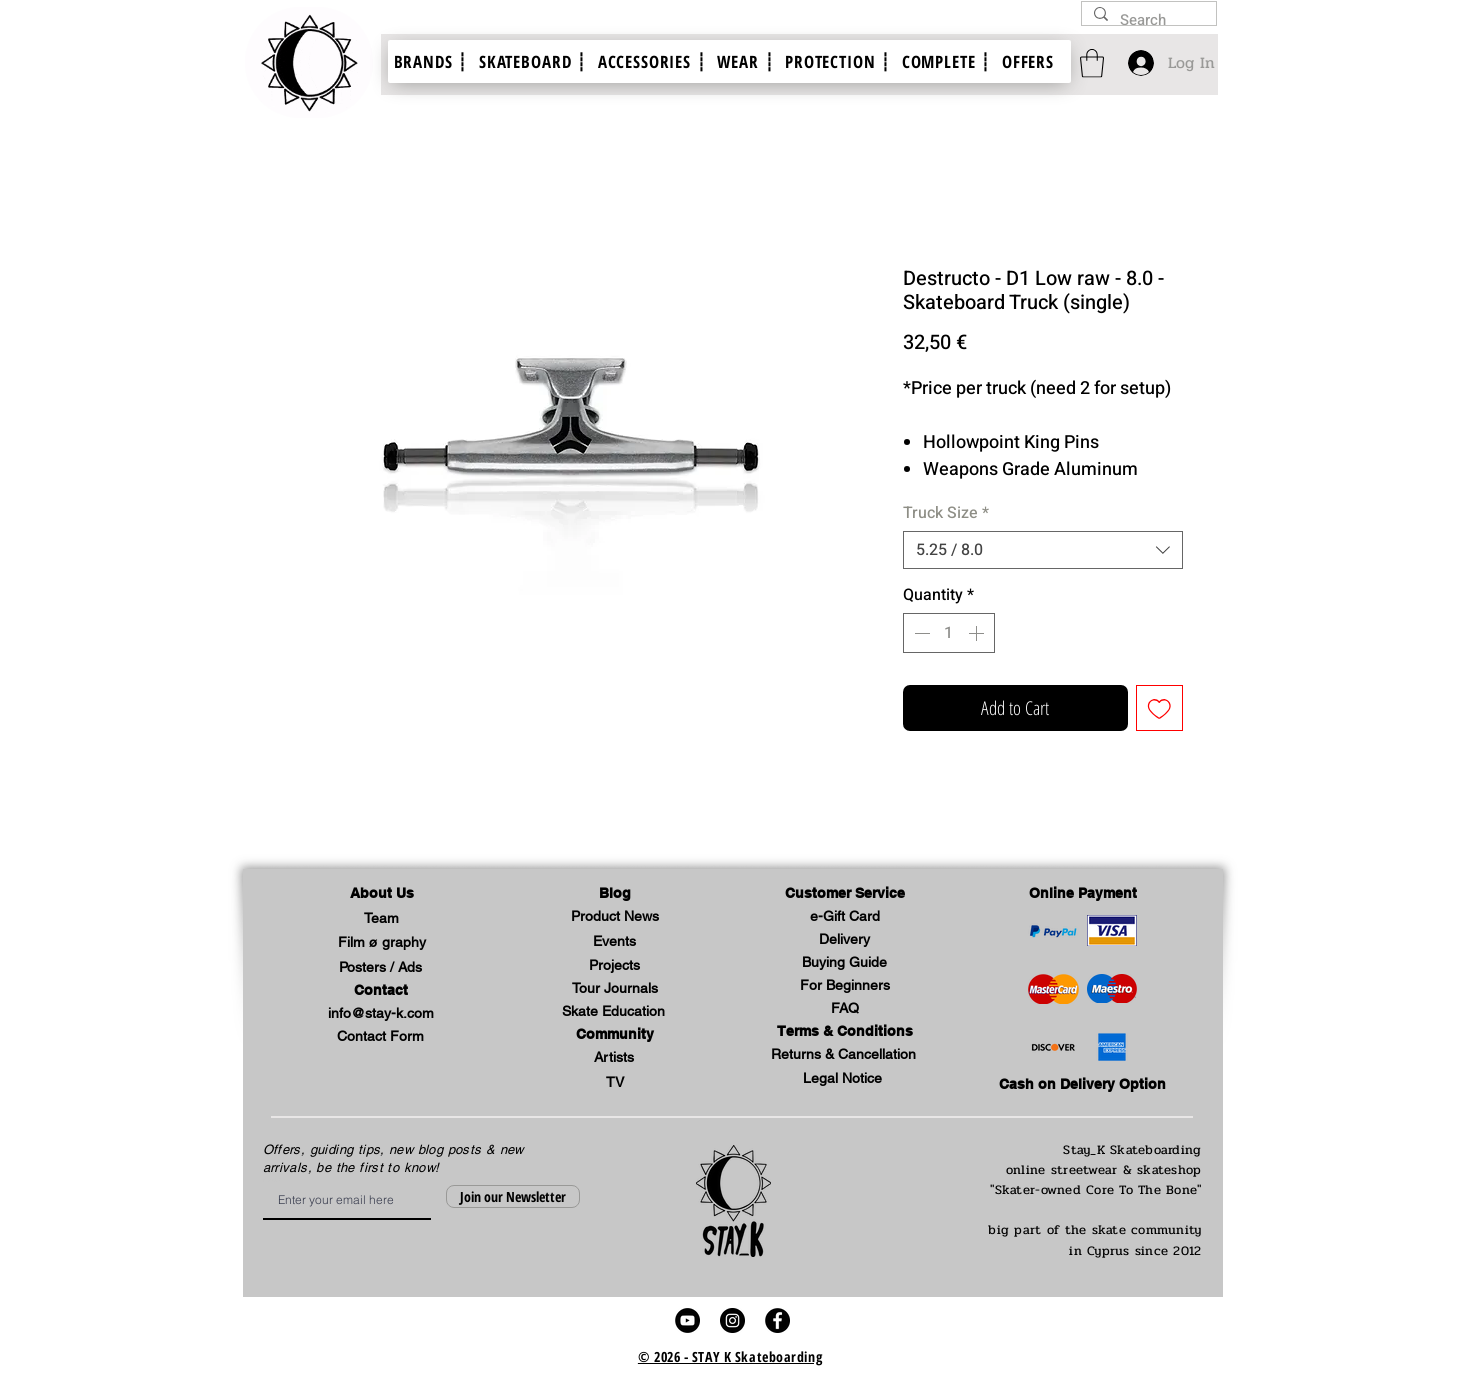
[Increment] (978, 633)
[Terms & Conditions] (845, 1032)
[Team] (382, 919)
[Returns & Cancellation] (844, 1055)
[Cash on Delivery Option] (1083, 1085)
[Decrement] (920, 633)
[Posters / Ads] (381, 968)
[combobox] (1043, 550)
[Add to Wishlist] (1159, 708)
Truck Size (946, 513)
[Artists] (614, 1058)
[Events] (615, 942)
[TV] (615, 1083)
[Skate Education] (614, 1012)
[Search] (1147, 20)
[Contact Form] (381, 1037)
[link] (1092, 63)
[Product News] (615, 917)
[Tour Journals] (615, 989)
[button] (382, 894)
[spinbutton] (949, 633)
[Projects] (615, 966)
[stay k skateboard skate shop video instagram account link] (732, 1320)
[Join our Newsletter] (513, 1196)
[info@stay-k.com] (381, 1014)
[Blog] (615, 894)
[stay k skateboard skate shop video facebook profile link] (777, 1320)
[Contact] (381, 991)
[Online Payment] (1083, 894)
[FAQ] (845, 1009)
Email (270, 1180)
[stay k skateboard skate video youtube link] (687, 1320)
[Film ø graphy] (382, 943)
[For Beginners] (845, 986)
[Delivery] (845, 940)
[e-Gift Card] (845, 917)
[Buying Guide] (845, 963)
